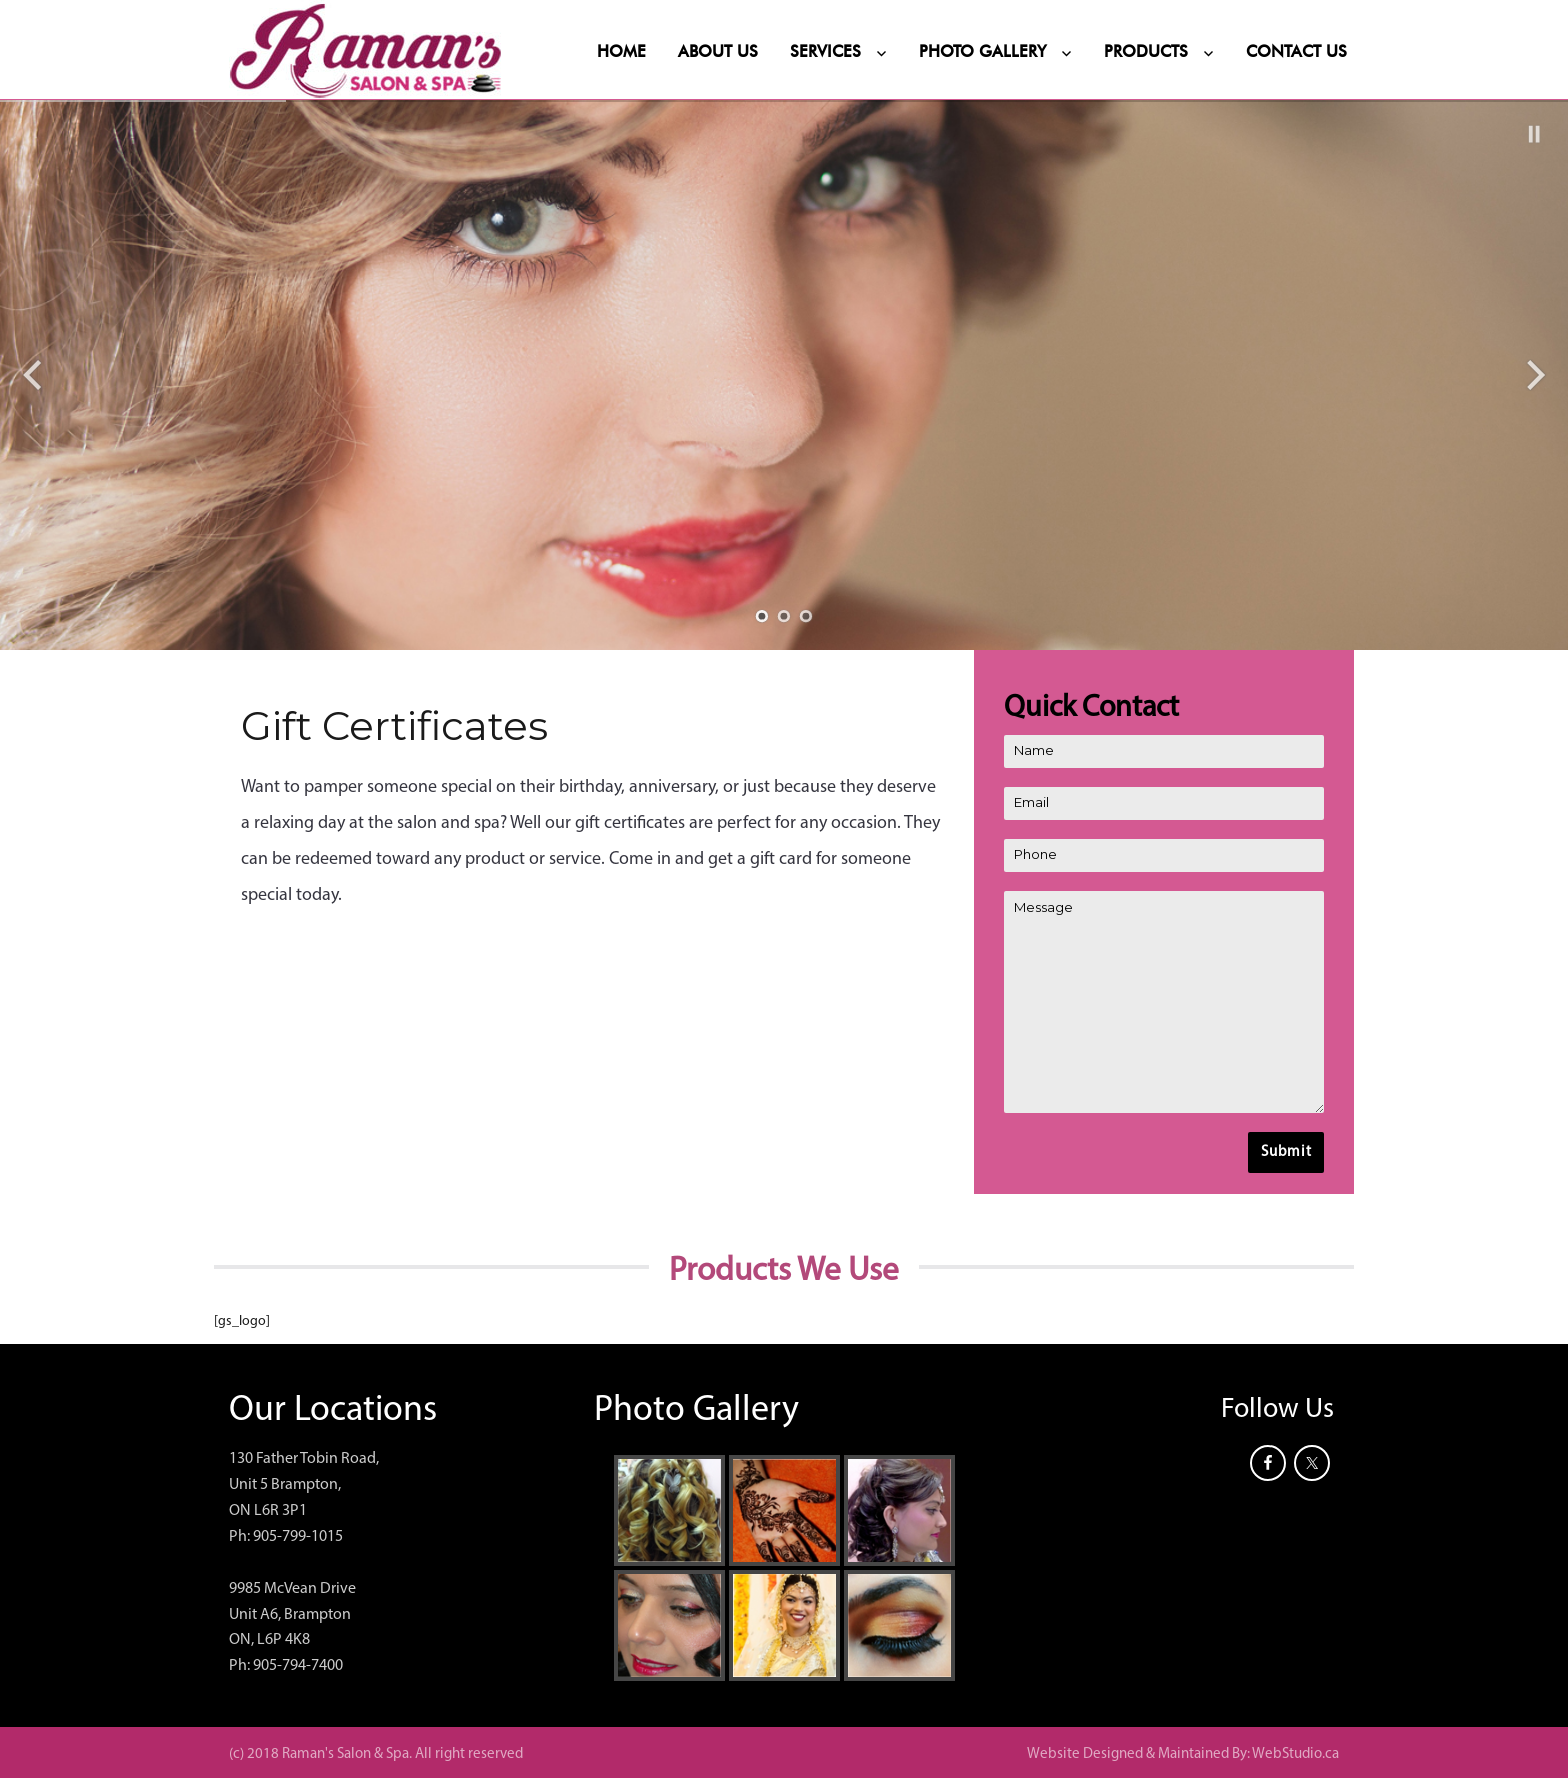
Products (1146, 52)
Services (825, 52)
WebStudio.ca (1295, 1754)
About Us (718, 52)
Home (621, 52)
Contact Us (1296, 52)
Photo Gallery (982, 52)
